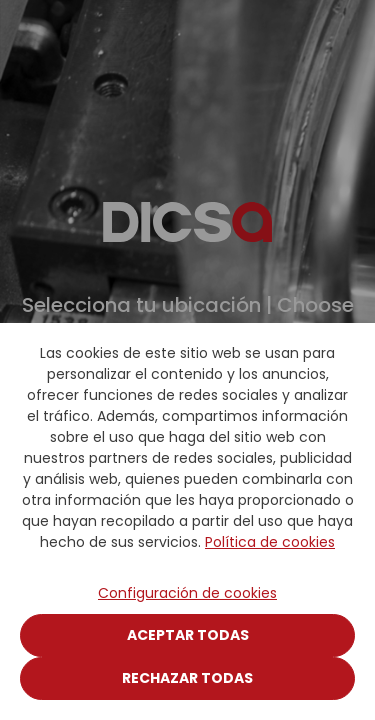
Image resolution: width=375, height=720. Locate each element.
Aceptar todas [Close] (188, 635)
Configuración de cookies (187, 593)
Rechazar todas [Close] (187, 678)
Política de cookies (270, 542)
